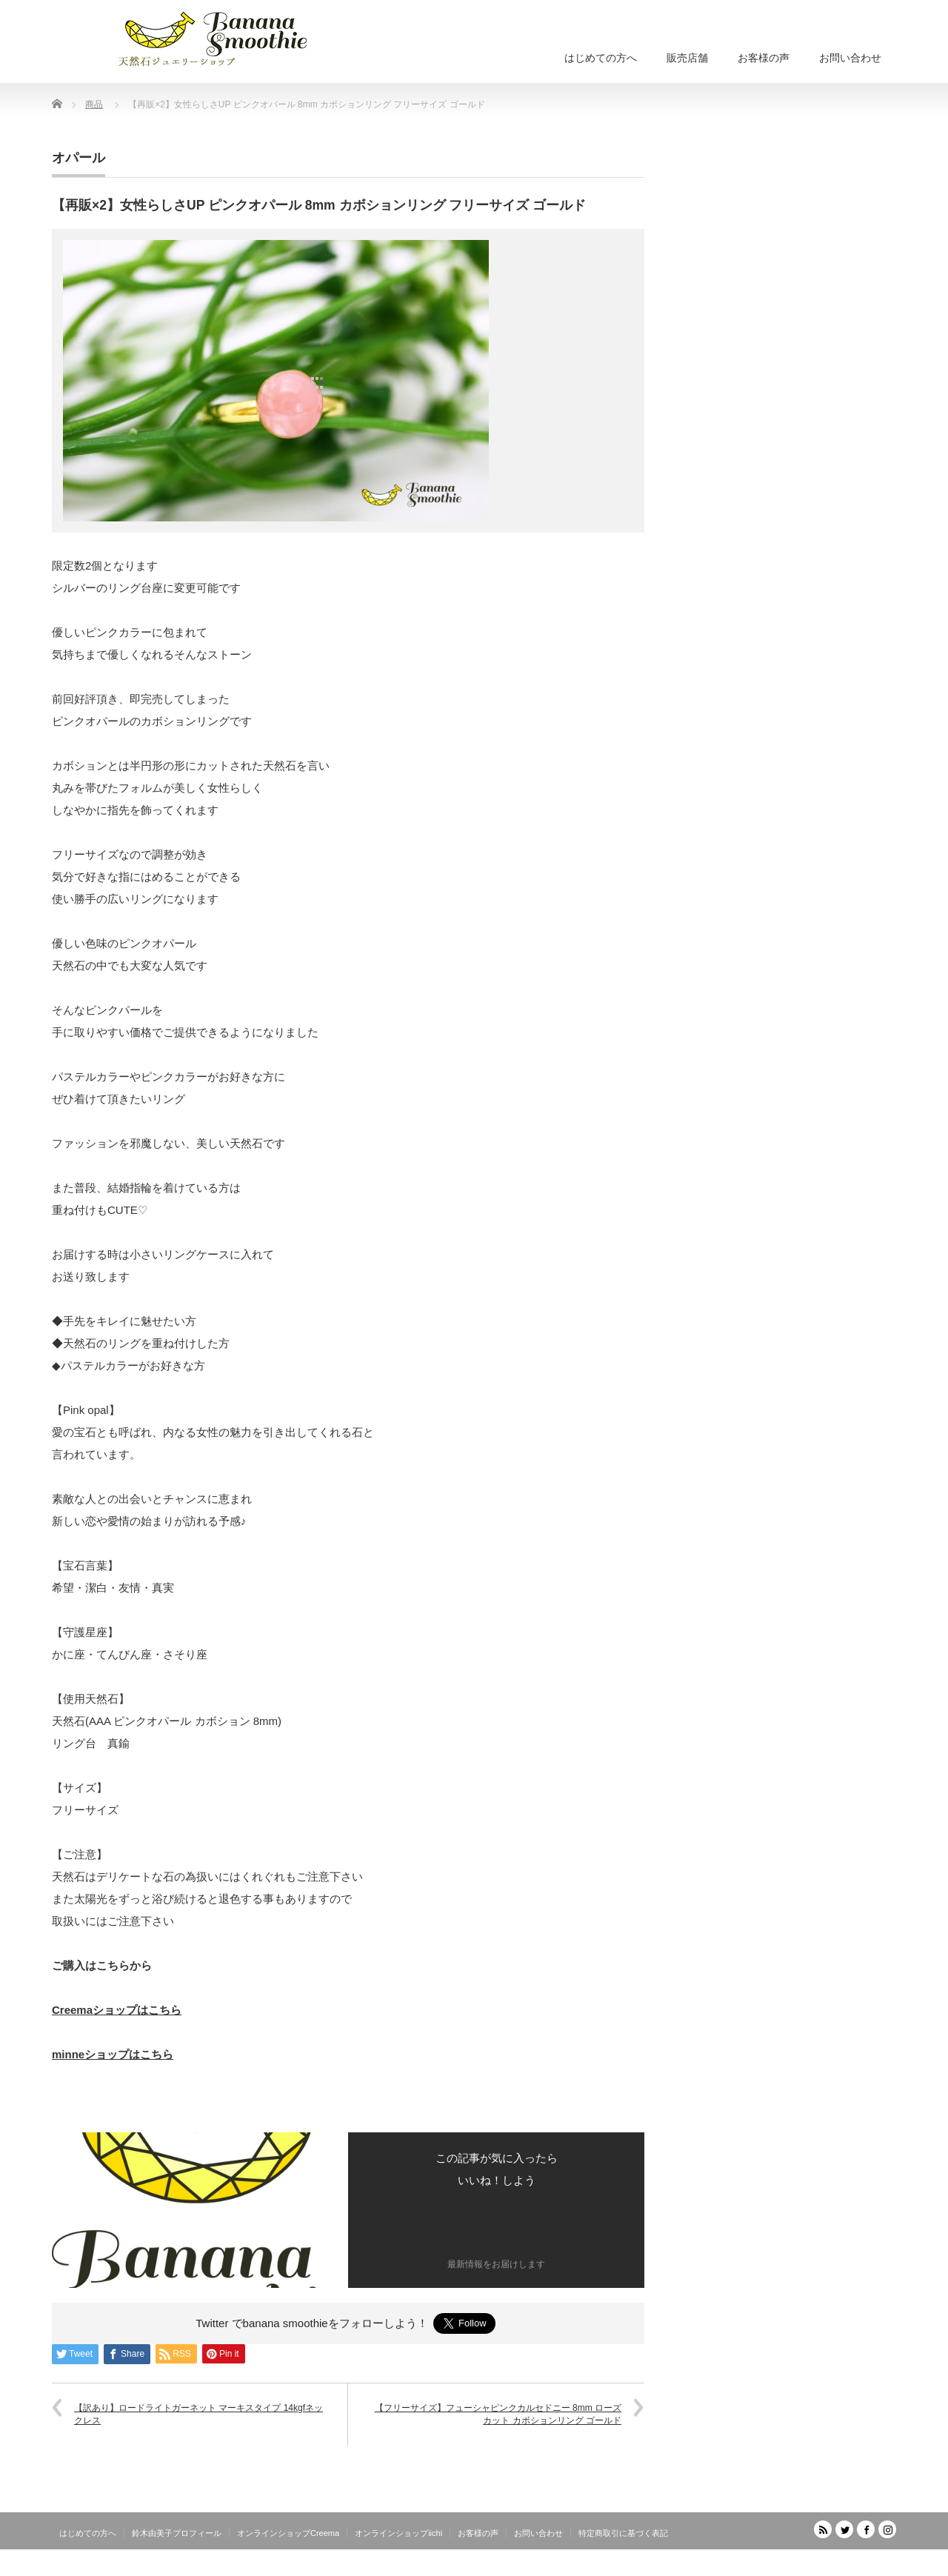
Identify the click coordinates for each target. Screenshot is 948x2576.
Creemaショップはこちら (116, 2009)
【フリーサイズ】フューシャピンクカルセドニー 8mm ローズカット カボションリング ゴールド (498, 2414)
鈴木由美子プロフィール (176, 2533)
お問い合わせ (850, 58)
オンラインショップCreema (288, 2533)
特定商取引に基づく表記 (623, 2533)
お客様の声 (764, 58)
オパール (78, 157)
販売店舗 (687, 58)
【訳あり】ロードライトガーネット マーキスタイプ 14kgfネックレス (198, 2414)
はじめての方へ (600, 58)
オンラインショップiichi (398, 2533)
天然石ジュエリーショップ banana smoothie (807, 2565)
